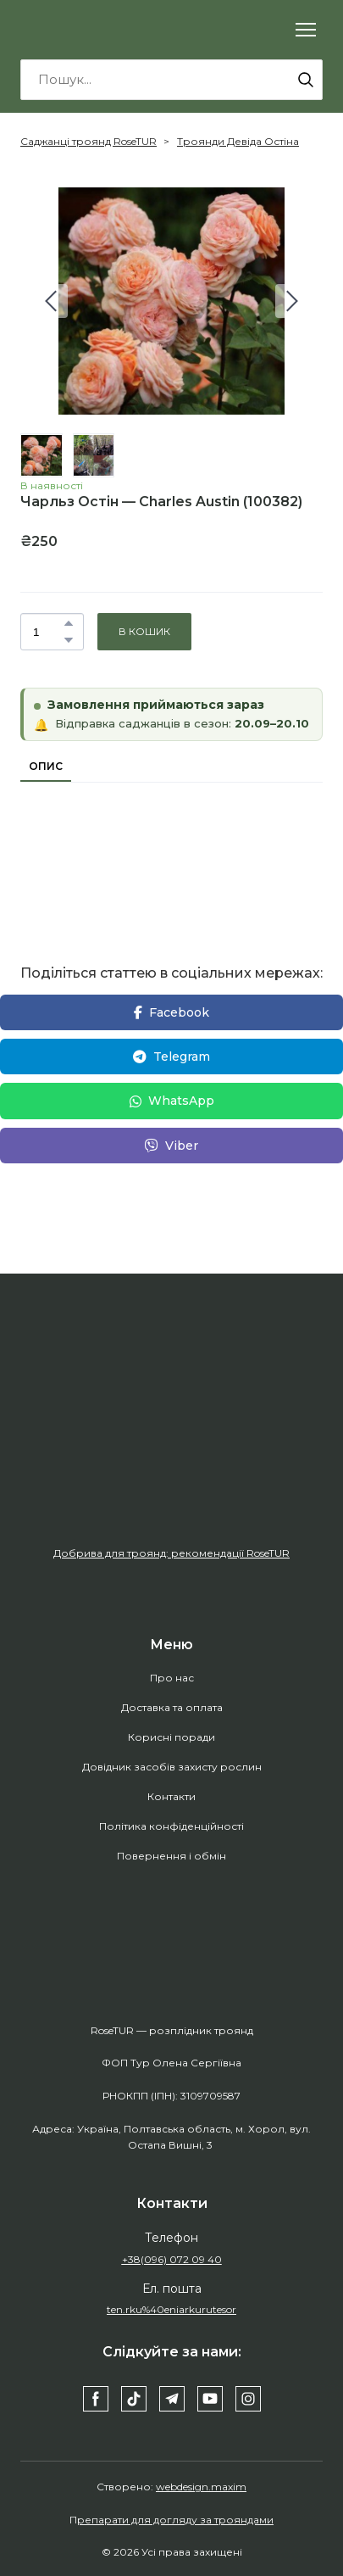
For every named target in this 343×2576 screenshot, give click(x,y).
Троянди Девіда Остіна (238, 141)
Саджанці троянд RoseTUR (88, 141)
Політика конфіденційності (171, 1826)
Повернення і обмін (171, 1855)
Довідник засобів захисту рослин (172, 1766)
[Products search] (171, 79)
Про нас (172, 1677)
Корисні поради (171, 1737)
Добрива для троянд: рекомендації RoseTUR (171, 1553)
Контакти (171, 1796)
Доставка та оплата (172, 1707)
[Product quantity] (47, 632)
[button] (306, 80)
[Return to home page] (92, 30)
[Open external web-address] (171, 1454)
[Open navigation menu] (306, 30)
